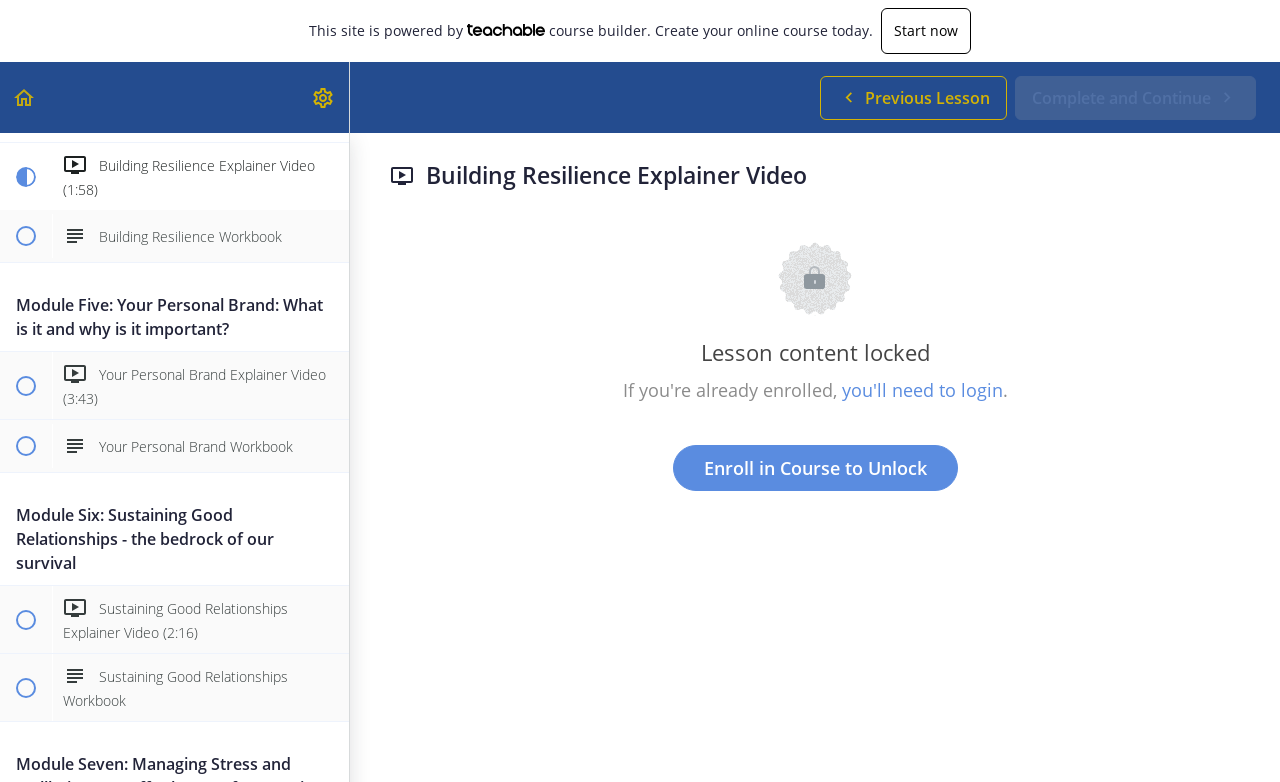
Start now (926, 30)
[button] (25, 97)
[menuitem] (324, 97)
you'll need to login (922, 390)
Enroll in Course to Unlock (815, 468)
